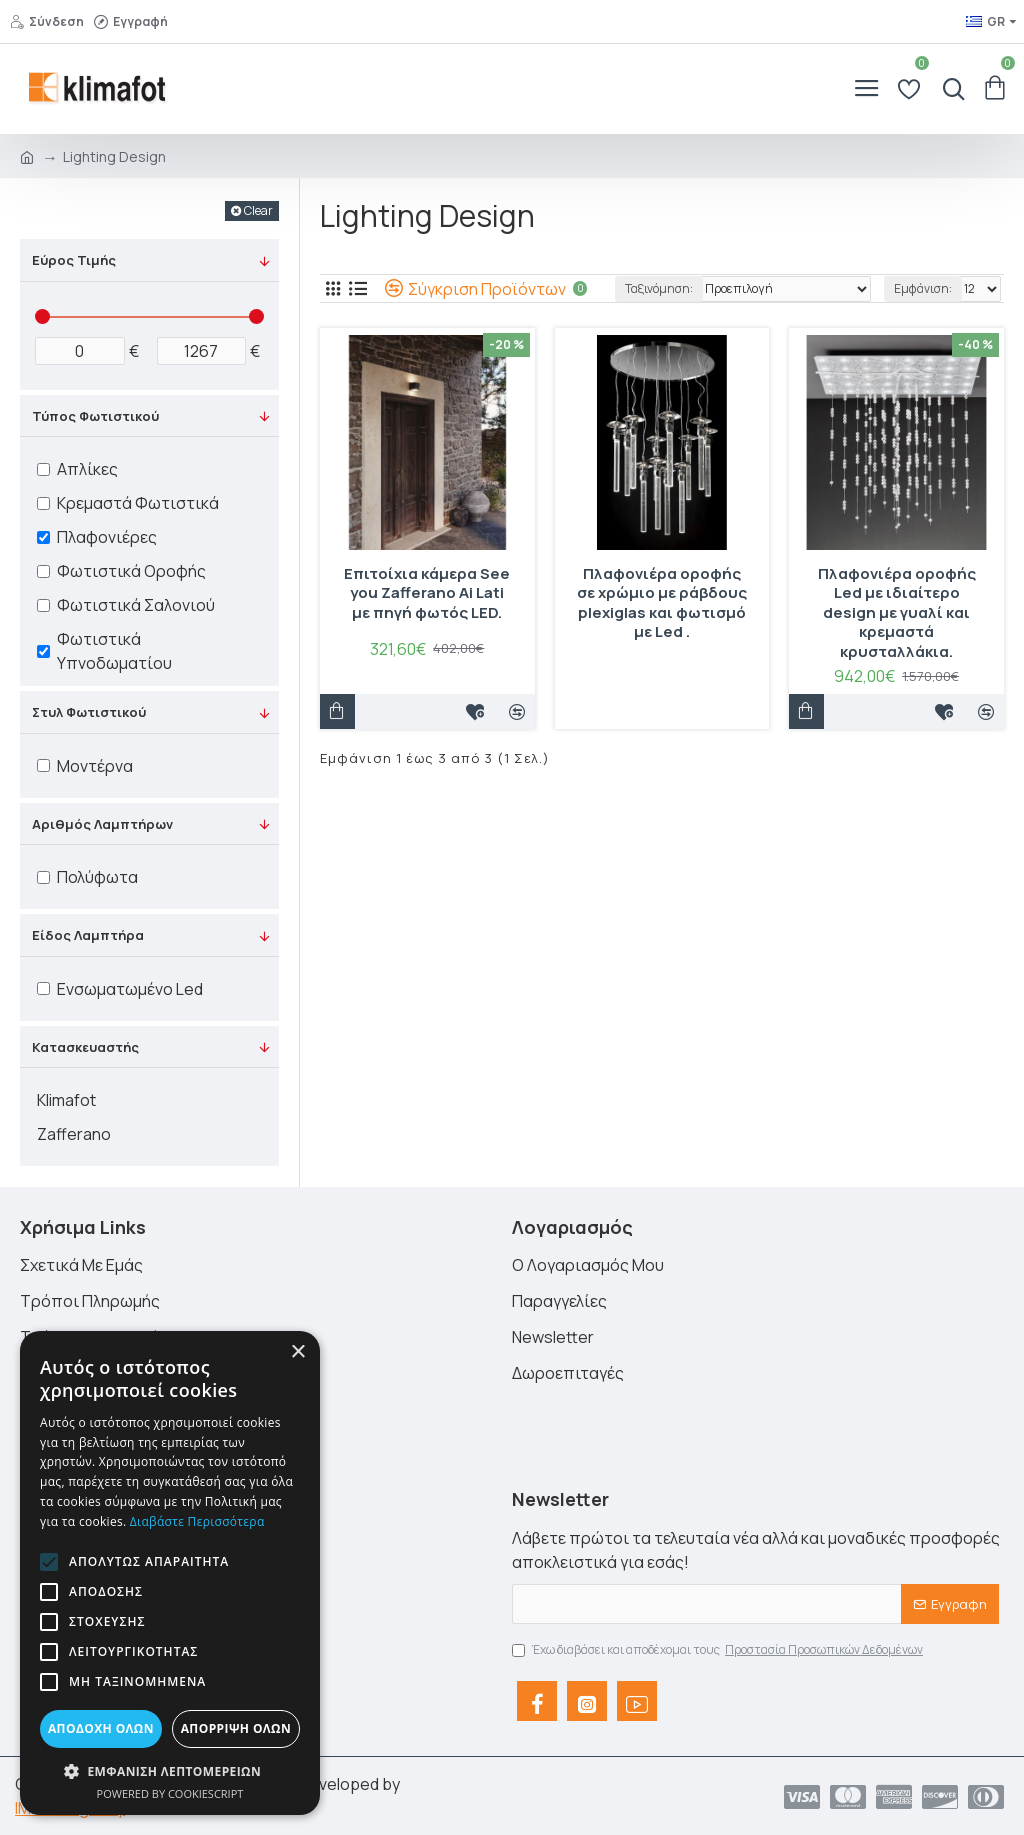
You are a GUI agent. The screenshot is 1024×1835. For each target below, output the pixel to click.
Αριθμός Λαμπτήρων (102, 824)
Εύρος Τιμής (74, 260)
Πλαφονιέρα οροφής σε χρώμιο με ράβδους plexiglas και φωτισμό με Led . (662, 603)
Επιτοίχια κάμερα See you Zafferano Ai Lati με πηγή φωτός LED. (427, 593)
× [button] (297, 1352)
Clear (258, 210)
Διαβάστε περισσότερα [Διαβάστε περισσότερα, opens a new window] (197, 1521)
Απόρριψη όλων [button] (236, 1728)
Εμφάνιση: (923, 288)
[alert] (170, 1573)
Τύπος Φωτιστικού (95, 416)
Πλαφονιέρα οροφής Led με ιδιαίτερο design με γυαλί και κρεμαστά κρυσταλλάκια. (897, 613)
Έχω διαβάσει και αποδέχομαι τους (719, 1650)
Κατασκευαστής (85, 1047)
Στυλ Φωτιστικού (89, 712)
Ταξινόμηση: (659, 288)
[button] (49, 1562)
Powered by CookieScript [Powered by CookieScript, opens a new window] (170, 1793)
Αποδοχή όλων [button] (101, 1728)
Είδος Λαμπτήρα (88, 935)
